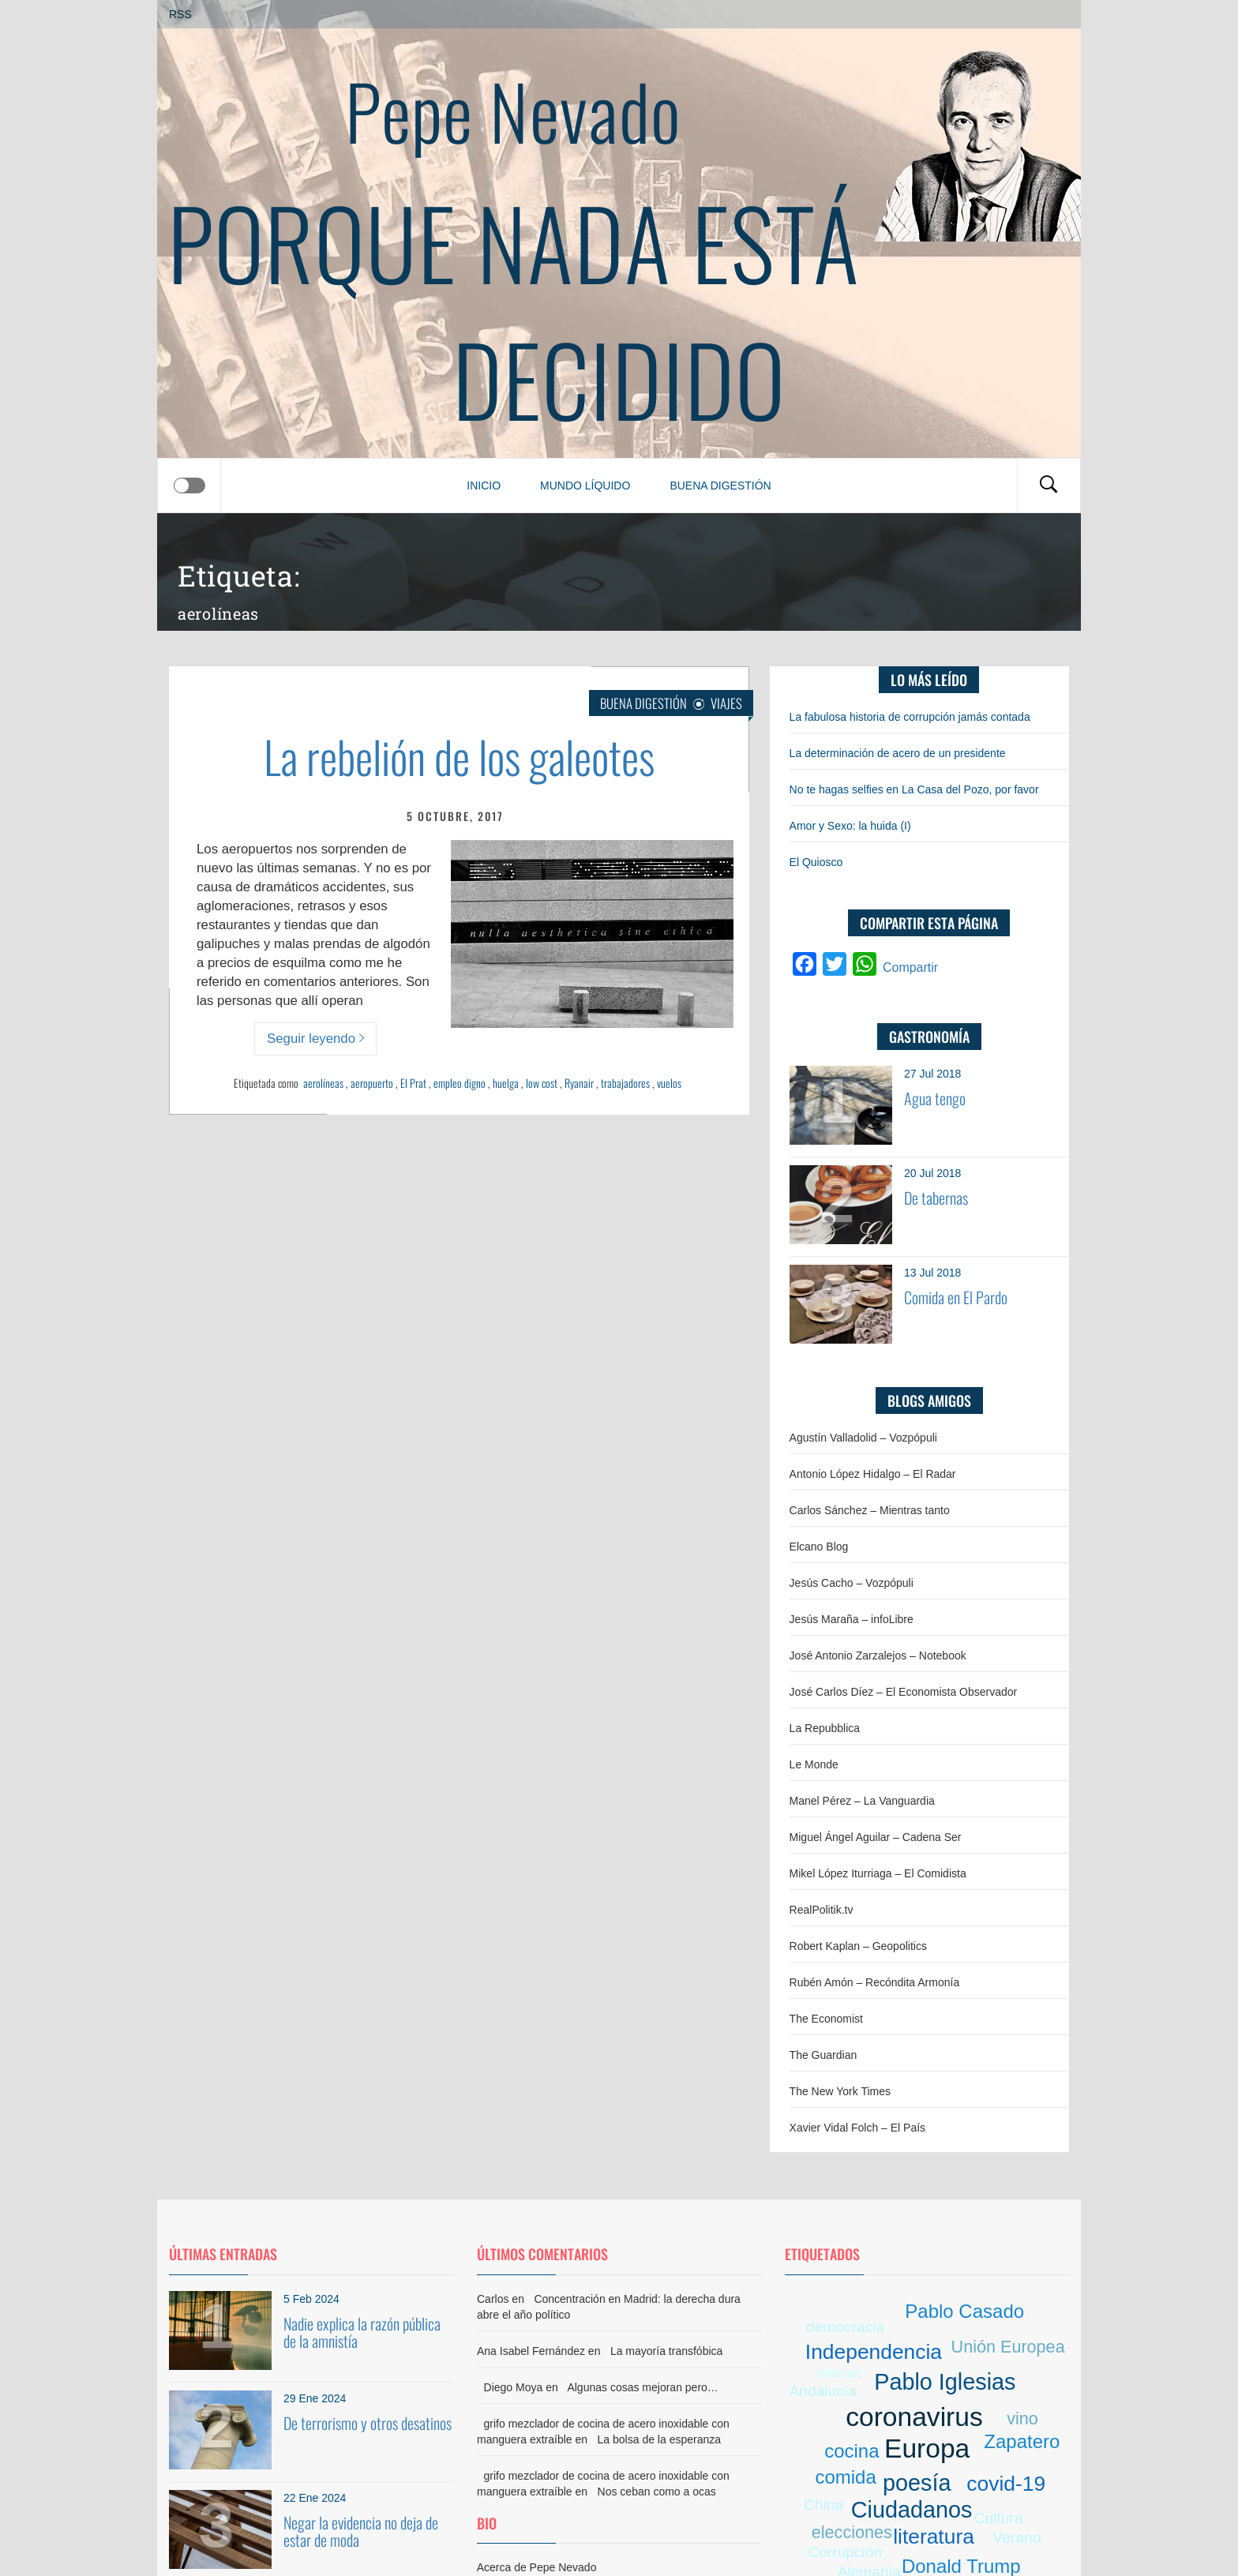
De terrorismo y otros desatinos (367, 2423)
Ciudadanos (912, 2509)
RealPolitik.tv (821, 1909)
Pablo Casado (964, 2311)
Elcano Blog (819, 1546)
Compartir (910, 967)
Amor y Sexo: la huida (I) (850, 825)
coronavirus (914, 2417)
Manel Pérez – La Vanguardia (862, 1800)
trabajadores (625, 1082)
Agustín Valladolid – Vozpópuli (863, 1437)
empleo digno (459, 1082)
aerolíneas (323, 1082)
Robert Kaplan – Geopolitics (858, 1946)
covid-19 (1005, 2483)
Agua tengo (935, 1098)
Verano (1017, 2537)
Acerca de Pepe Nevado (537, 2567)
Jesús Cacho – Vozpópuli (851, 1583)
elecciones (852, 2532)
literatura (933, 2536)
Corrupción (845, 2552)
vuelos (669, 1082)
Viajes (726, 703)
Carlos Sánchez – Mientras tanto (870, 1510)
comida (845, 2477)
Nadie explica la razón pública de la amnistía (362, 2332)
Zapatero (1022, 2441)
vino (1022, 2418)
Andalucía (823, 2391)
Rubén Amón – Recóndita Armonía (875, 1982)
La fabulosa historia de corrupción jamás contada (910, 717)
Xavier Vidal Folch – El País (858, 2127)
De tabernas (936, 1197)
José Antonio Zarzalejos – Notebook (878, 1655)
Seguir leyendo (315, 1038)
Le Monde (814, 1764)
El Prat (413, 1082)
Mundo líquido (585, 485)
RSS (180, 14)
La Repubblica (825, 1728)
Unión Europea (1008, 2347)
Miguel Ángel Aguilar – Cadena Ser (876, 1837)
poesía (917, 2482)
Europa (927, 2448)
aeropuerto (372, 1082)
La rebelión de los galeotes (459, 756)
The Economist (826, 2018)
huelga (506, 1082)
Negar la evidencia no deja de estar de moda (360, 2531)
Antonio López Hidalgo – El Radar (873, 1474)
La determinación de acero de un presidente (898, 753)
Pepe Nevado (513, 110)
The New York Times (840, 2091)
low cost (541, 1082)
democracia (845, 2327)
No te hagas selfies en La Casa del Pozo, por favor (914, 789)
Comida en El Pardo (955, 1297)
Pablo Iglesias (944, 2381)
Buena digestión (720, 485)
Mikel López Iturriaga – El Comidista (878, 1873)
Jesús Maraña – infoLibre (851, 1619)
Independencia (873, 2352)
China (823, 2504)
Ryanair (579, 1082)
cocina (851, 2451)
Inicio (484, 485)
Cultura (998, 2518)
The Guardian (823, 2055)
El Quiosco (816, 862)
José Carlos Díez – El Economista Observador (904, 1691)
